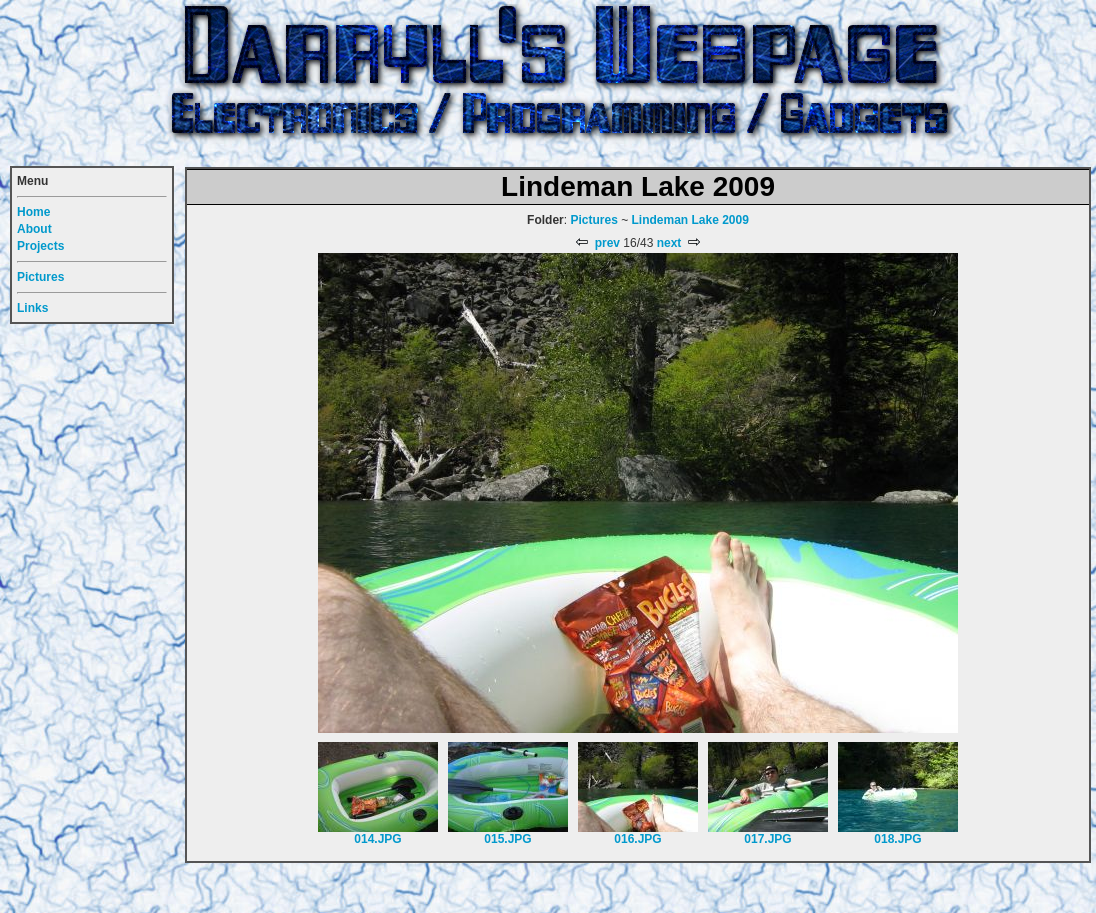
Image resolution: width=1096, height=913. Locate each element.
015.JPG (507, 839)
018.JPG (897, 839)
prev (596, 243)
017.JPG (767, 839)
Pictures (593, 220)
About (34, 229)
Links (32, 308)
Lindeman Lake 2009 (690, 220)
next (680, 243)
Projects (40, 246)
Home (33, 212)
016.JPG (637, 839)
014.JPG (377, 839)
